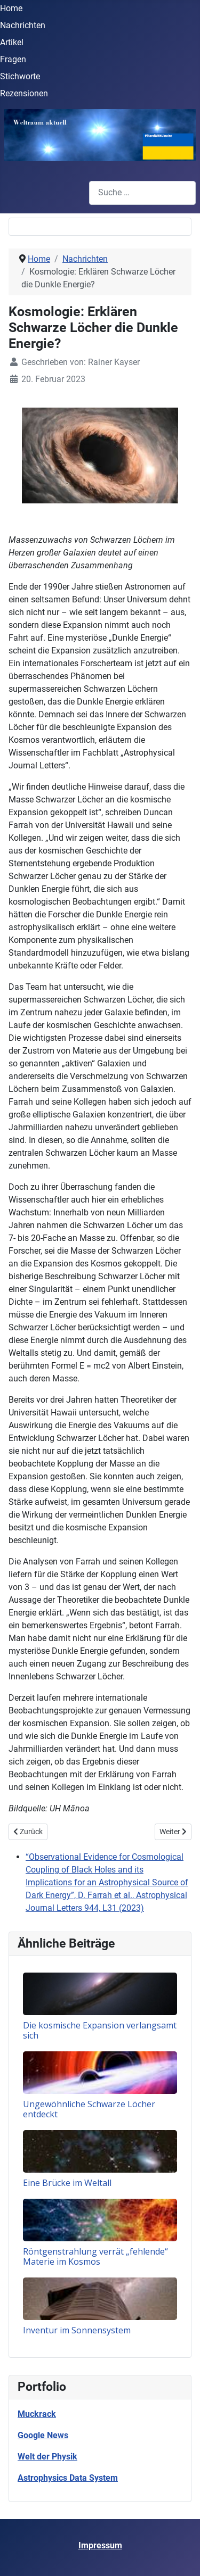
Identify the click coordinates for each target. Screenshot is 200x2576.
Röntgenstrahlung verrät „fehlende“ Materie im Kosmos (95, 2256)
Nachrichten (22, 25)
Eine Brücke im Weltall (67, 2183)
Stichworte (20, 76)
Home (11, 8)
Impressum (100, 2545)
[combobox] (142, 193)
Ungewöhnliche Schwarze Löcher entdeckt (89, 2109)
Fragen (13, 59)
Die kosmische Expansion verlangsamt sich (100, 2030)
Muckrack (37, 2414)
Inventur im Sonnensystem (77, 2330)
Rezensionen (24, 93)
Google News (43, 2435)
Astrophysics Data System (68, 2478)
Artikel (11, 42)
